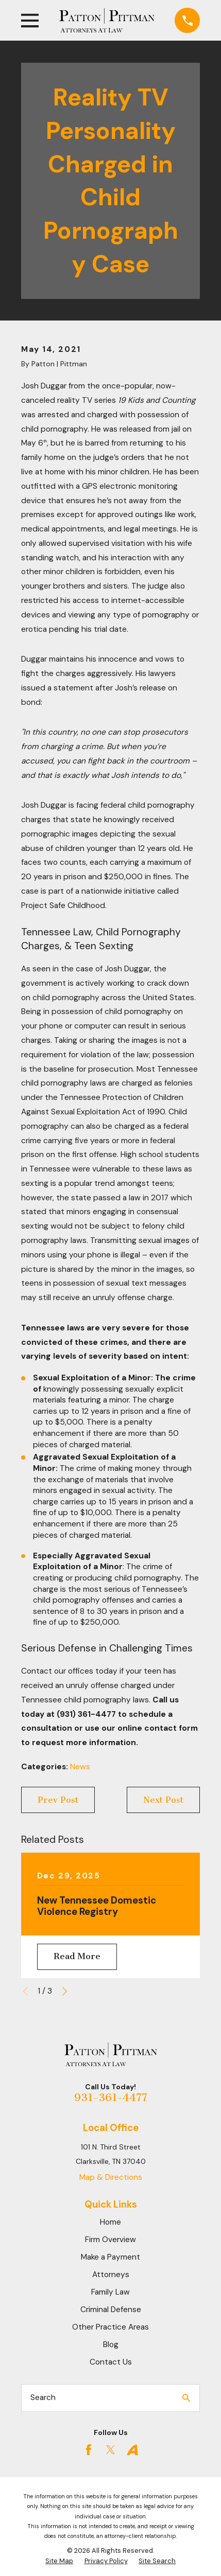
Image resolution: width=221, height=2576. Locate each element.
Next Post (163, 1800)
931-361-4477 (110, 2097)
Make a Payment (110, 2257)
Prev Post (58, 1800)
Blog (110, 2344)
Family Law (110, 2292)
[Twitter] (110, 2450)
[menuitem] (59, 2561)
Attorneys (110, 2274)
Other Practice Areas (110, 2327)
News (80, 1767)
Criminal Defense (110, 2309)
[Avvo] (132, 2450)
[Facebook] (88, 2450)
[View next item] (64, 1991)
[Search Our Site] (186, 2398)
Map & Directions (110, 2177)
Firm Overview (110, 2239)
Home (110, 2222)
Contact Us (111, 2362)
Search (43, 2397)
